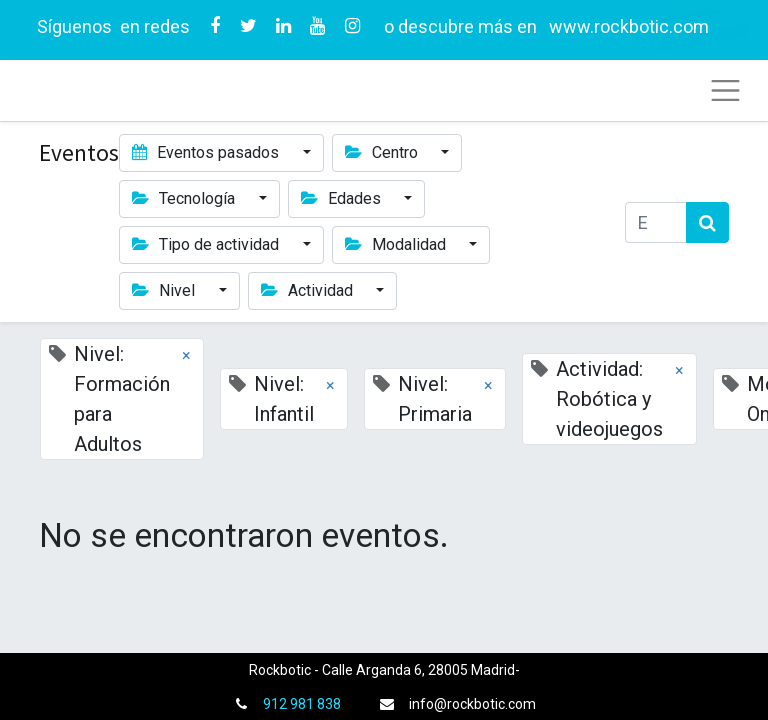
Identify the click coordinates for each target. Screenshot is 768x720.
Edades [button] (343, 198)
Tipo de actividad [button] (207, 244)
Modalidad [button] (397, 244)
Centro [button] (383, 152)
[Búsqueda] (707, 222)
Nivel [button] (165, 290)
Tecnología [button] (185, 198)
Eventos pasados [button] (207, 152)
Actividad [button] (309, 290)
